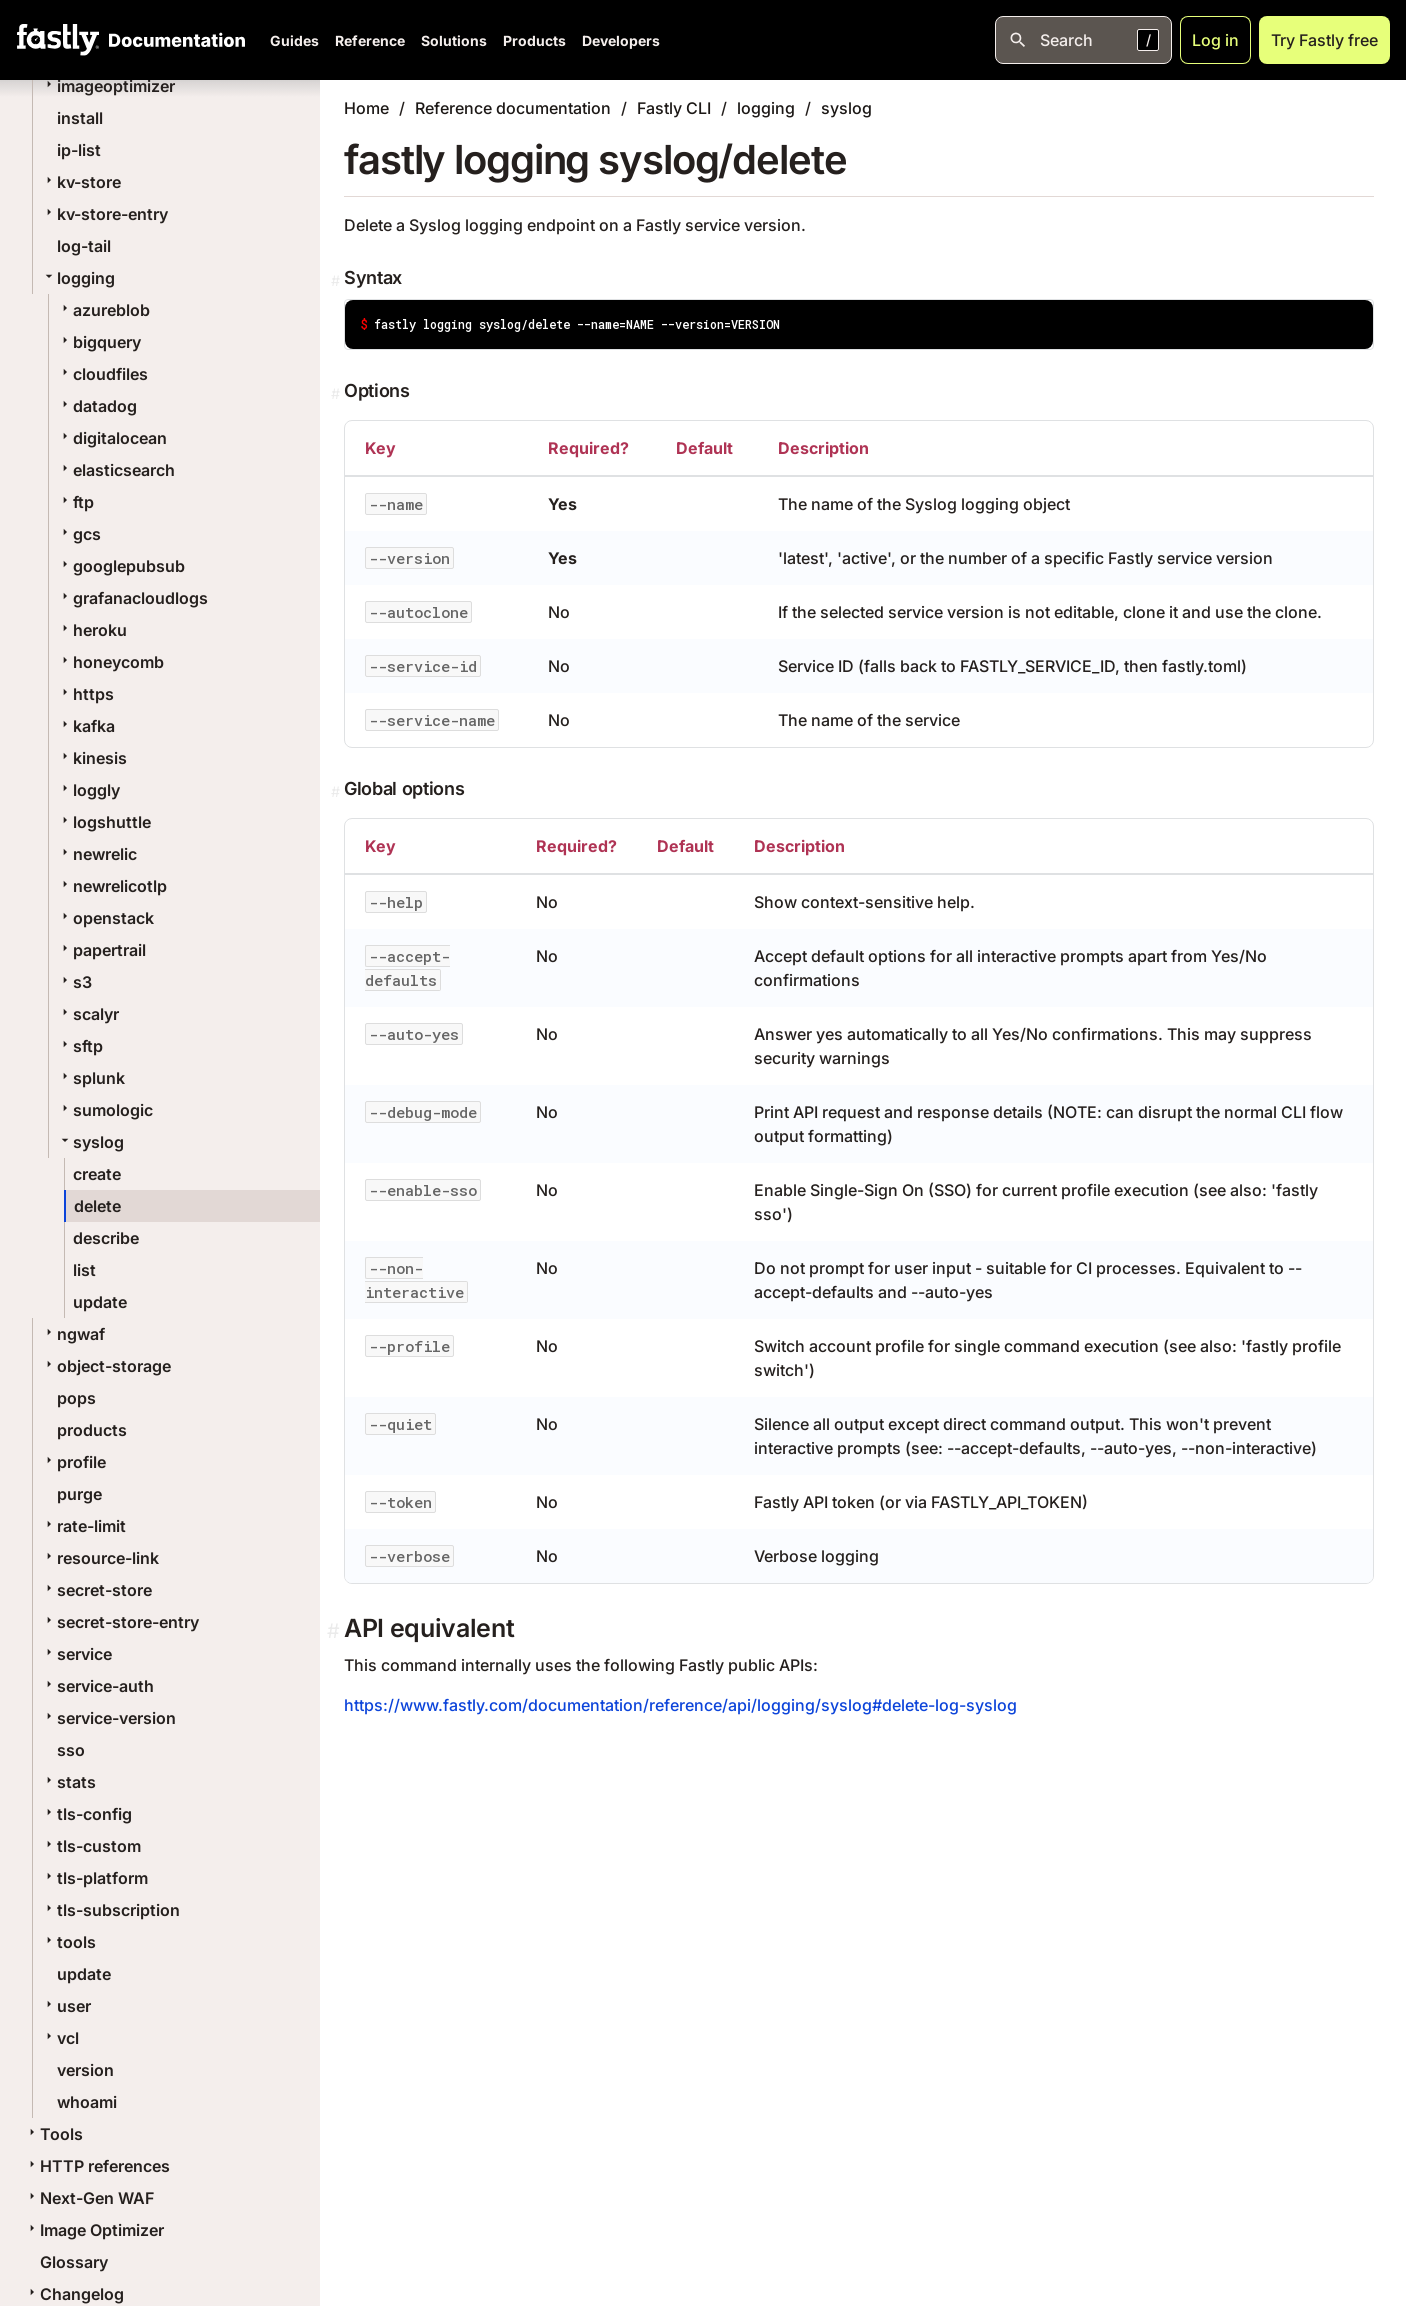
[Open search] (1083, 40)
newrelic (97, 854)
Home (366, 108)
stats (68, 1782)
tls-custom (91, 1846)
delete (97, 1206)
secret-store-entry (120, 1622)
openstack (105, 918)
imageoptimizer (108, 86)
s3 (74, 982)
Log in (1215, 40)
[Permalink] (337, 281)
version (85, 2070)
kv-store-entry (104, 214)
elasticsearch (116, 470)
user (66, 2006)
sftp (80, 1046)
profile (73, 1462)
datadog (97, 406)
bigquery (99, 342)
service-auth (97, 1686)
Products (534, 40)
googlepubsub (121, 566)
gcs (79, 534)
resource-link (100, 1558)
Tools (53, 2134)
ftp (75, 502)
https (85, 694)
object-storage (106, 1366)
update (100, 1302)
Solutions (454, 40)
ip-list (79, 150)
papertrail (101, 950)
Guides (294, 40)
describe (106, 1238)
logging (78, 278)
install (80, 118)
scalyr (88, 1014)
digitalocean (112, 438)
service (76, 1654)
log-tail (84, 246)
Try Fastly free (1324, 40)
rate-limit (83, 1526)
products (92, 1430)
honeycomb (110, 662)
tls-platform (94, 1878)
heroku (92, 630)
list (84, 1270)
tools (68, 1942)
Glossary (74, 2262)
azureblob (103, 310)
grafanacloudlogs (132, 598)
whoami (87, 2102)
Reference (370, 40)
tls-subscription (110, 1910)
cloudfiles (102, 374)
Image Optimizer (94, 2230)
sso (71, 1750)
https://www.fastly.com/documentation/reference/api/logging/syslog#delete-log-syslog (680, 1705)
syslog (90, 1142)
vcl (60, 2038)
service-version (108, 1718)
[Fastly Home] (58, 40)
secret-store (96, 1590)
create (97, 1174)
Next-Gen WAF (89, 2198)
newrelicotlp (112, 886)
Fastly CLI (674, 108)
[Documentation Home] (173, 40)
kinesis (92, 758)
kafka (86, 726)
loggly (88, 790)
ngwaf (73, 1334)
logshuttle (104, 822)
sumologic (105, 1110)
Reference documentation (513, 108)
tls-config (86, 1814)
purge (79, 1494)
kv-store (81, 182)
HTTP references (97, 2166)
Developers (621, 40)
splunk (91, 1078)
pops (76, 1398)
